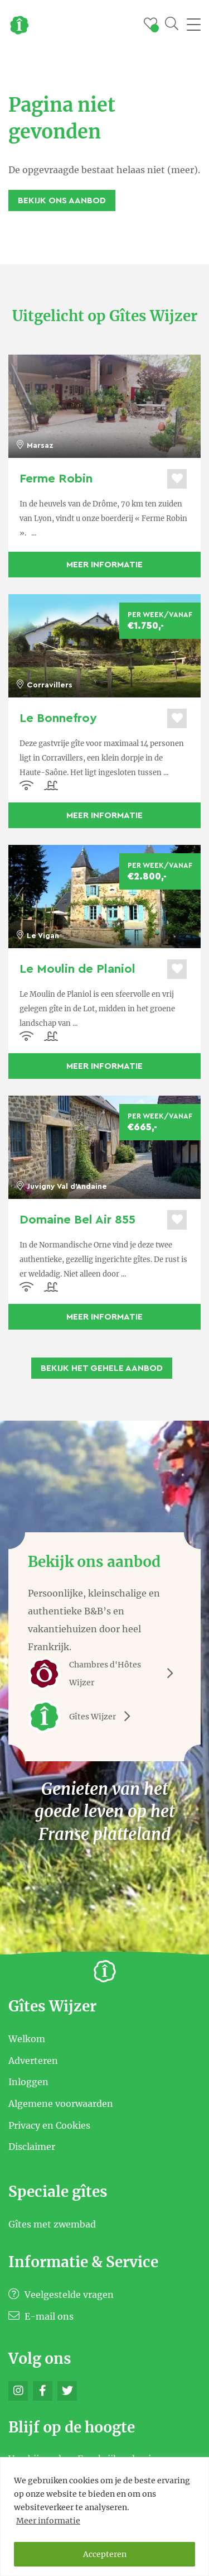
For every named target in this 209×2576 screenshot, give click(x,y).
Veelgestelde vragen (61, 2294)
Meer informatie (48, 2521)
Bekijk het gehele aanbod (102, 1368)
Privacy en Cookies (49, 2124)
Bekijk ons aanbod (62, 200)
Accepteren (105, 2554)
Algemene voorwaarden (60, 2103)
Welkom (26, 2038)
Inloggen (28, 2081)
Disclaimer (31, 2146)
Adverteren (33, 2060)
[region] (104, 2516)
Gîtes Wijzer (83, 1716)
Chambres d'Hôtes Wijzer (104, 1673)
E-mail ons (41, 2316)
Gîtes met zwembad (52, 2223)
